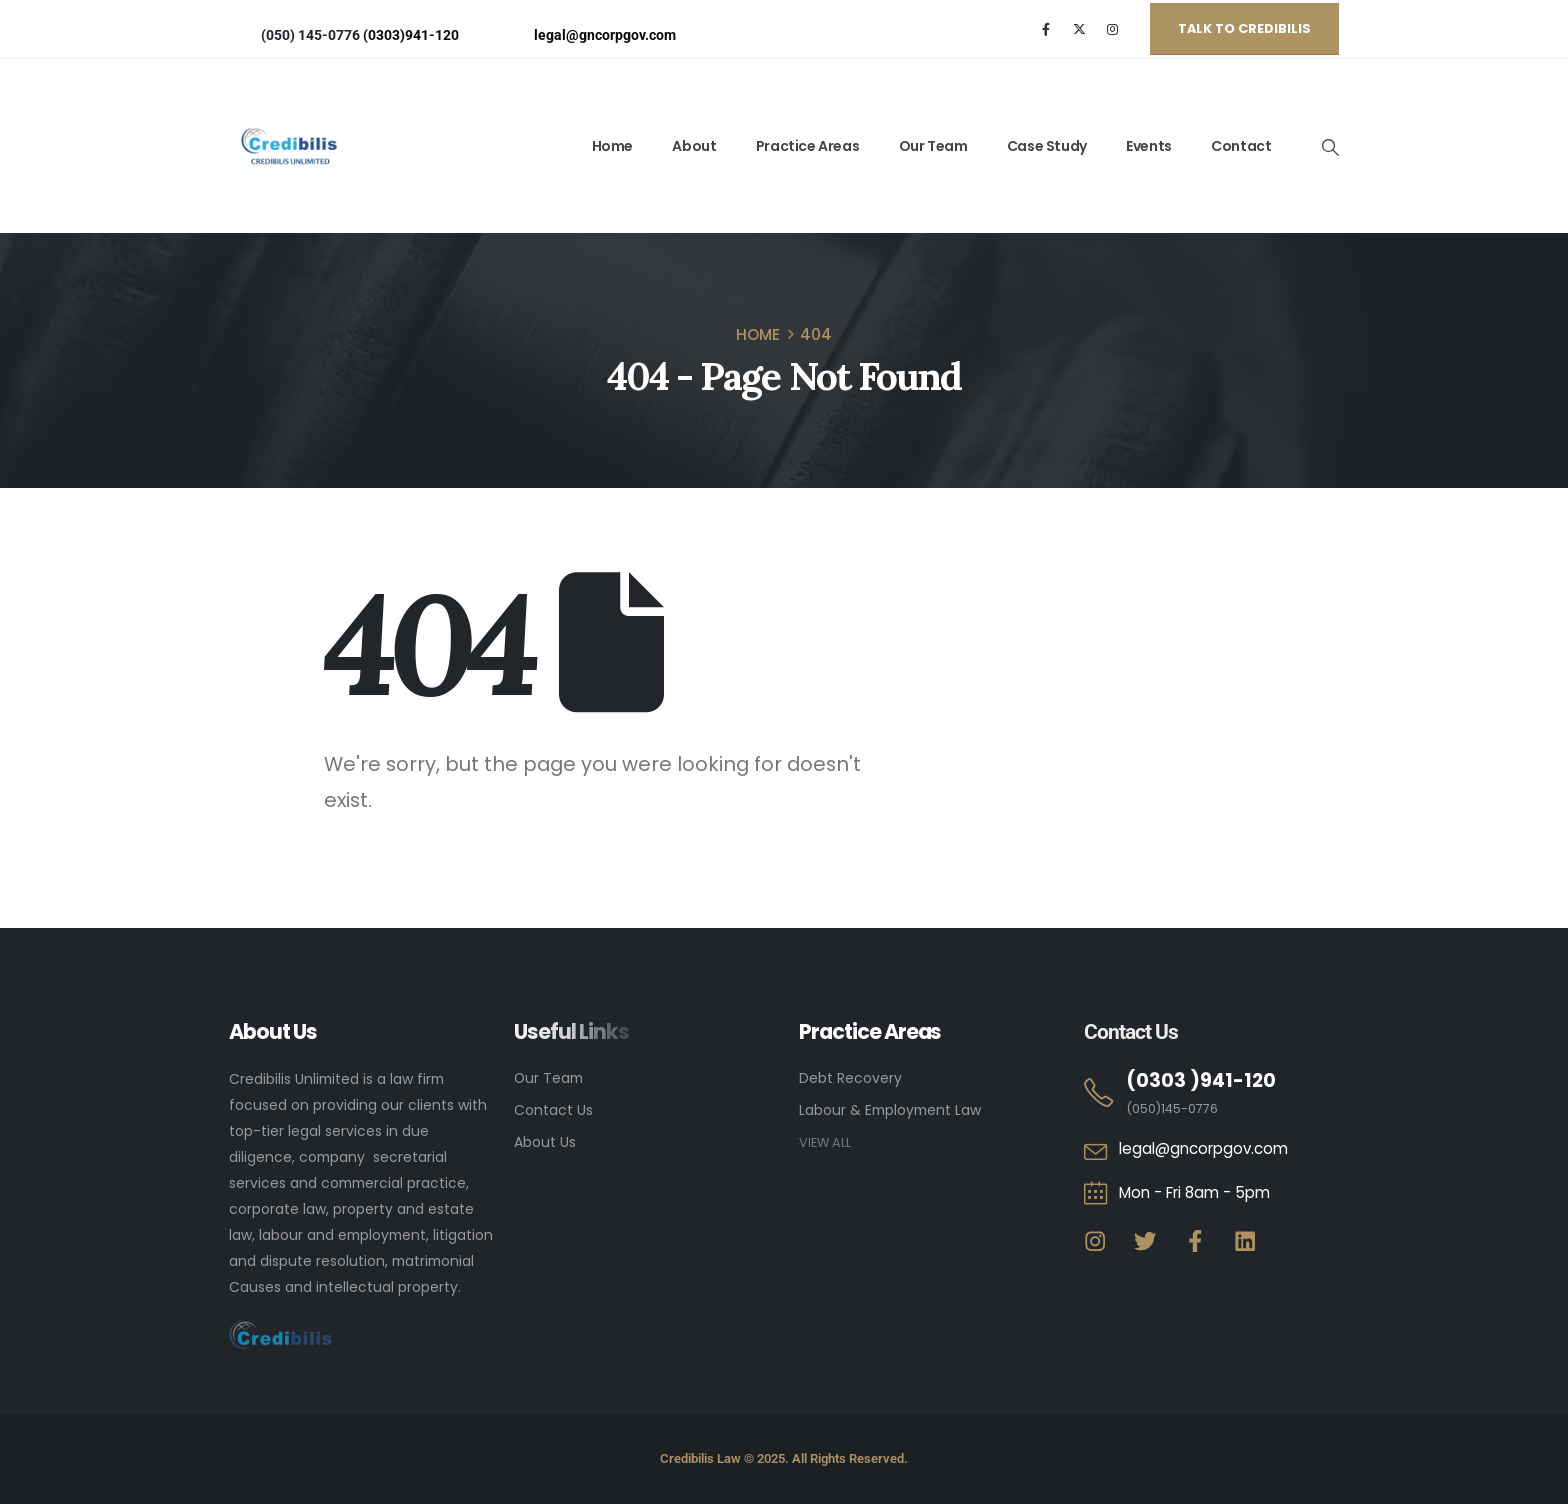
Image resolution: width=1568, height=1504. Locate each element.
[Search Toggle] (1330, 147)
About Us (545, 1142)
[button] (1244, 29)
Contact (1241, 146)
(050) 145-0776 (310, 35)
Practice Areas (807, 146)
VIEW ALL (825, 1142)
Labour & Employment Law (890, 1110)
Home (612, 146)
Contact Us (553, 1110)
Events (1149, 146)
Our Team (933, 146)
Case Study (1047, 146)
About (694, 146)
